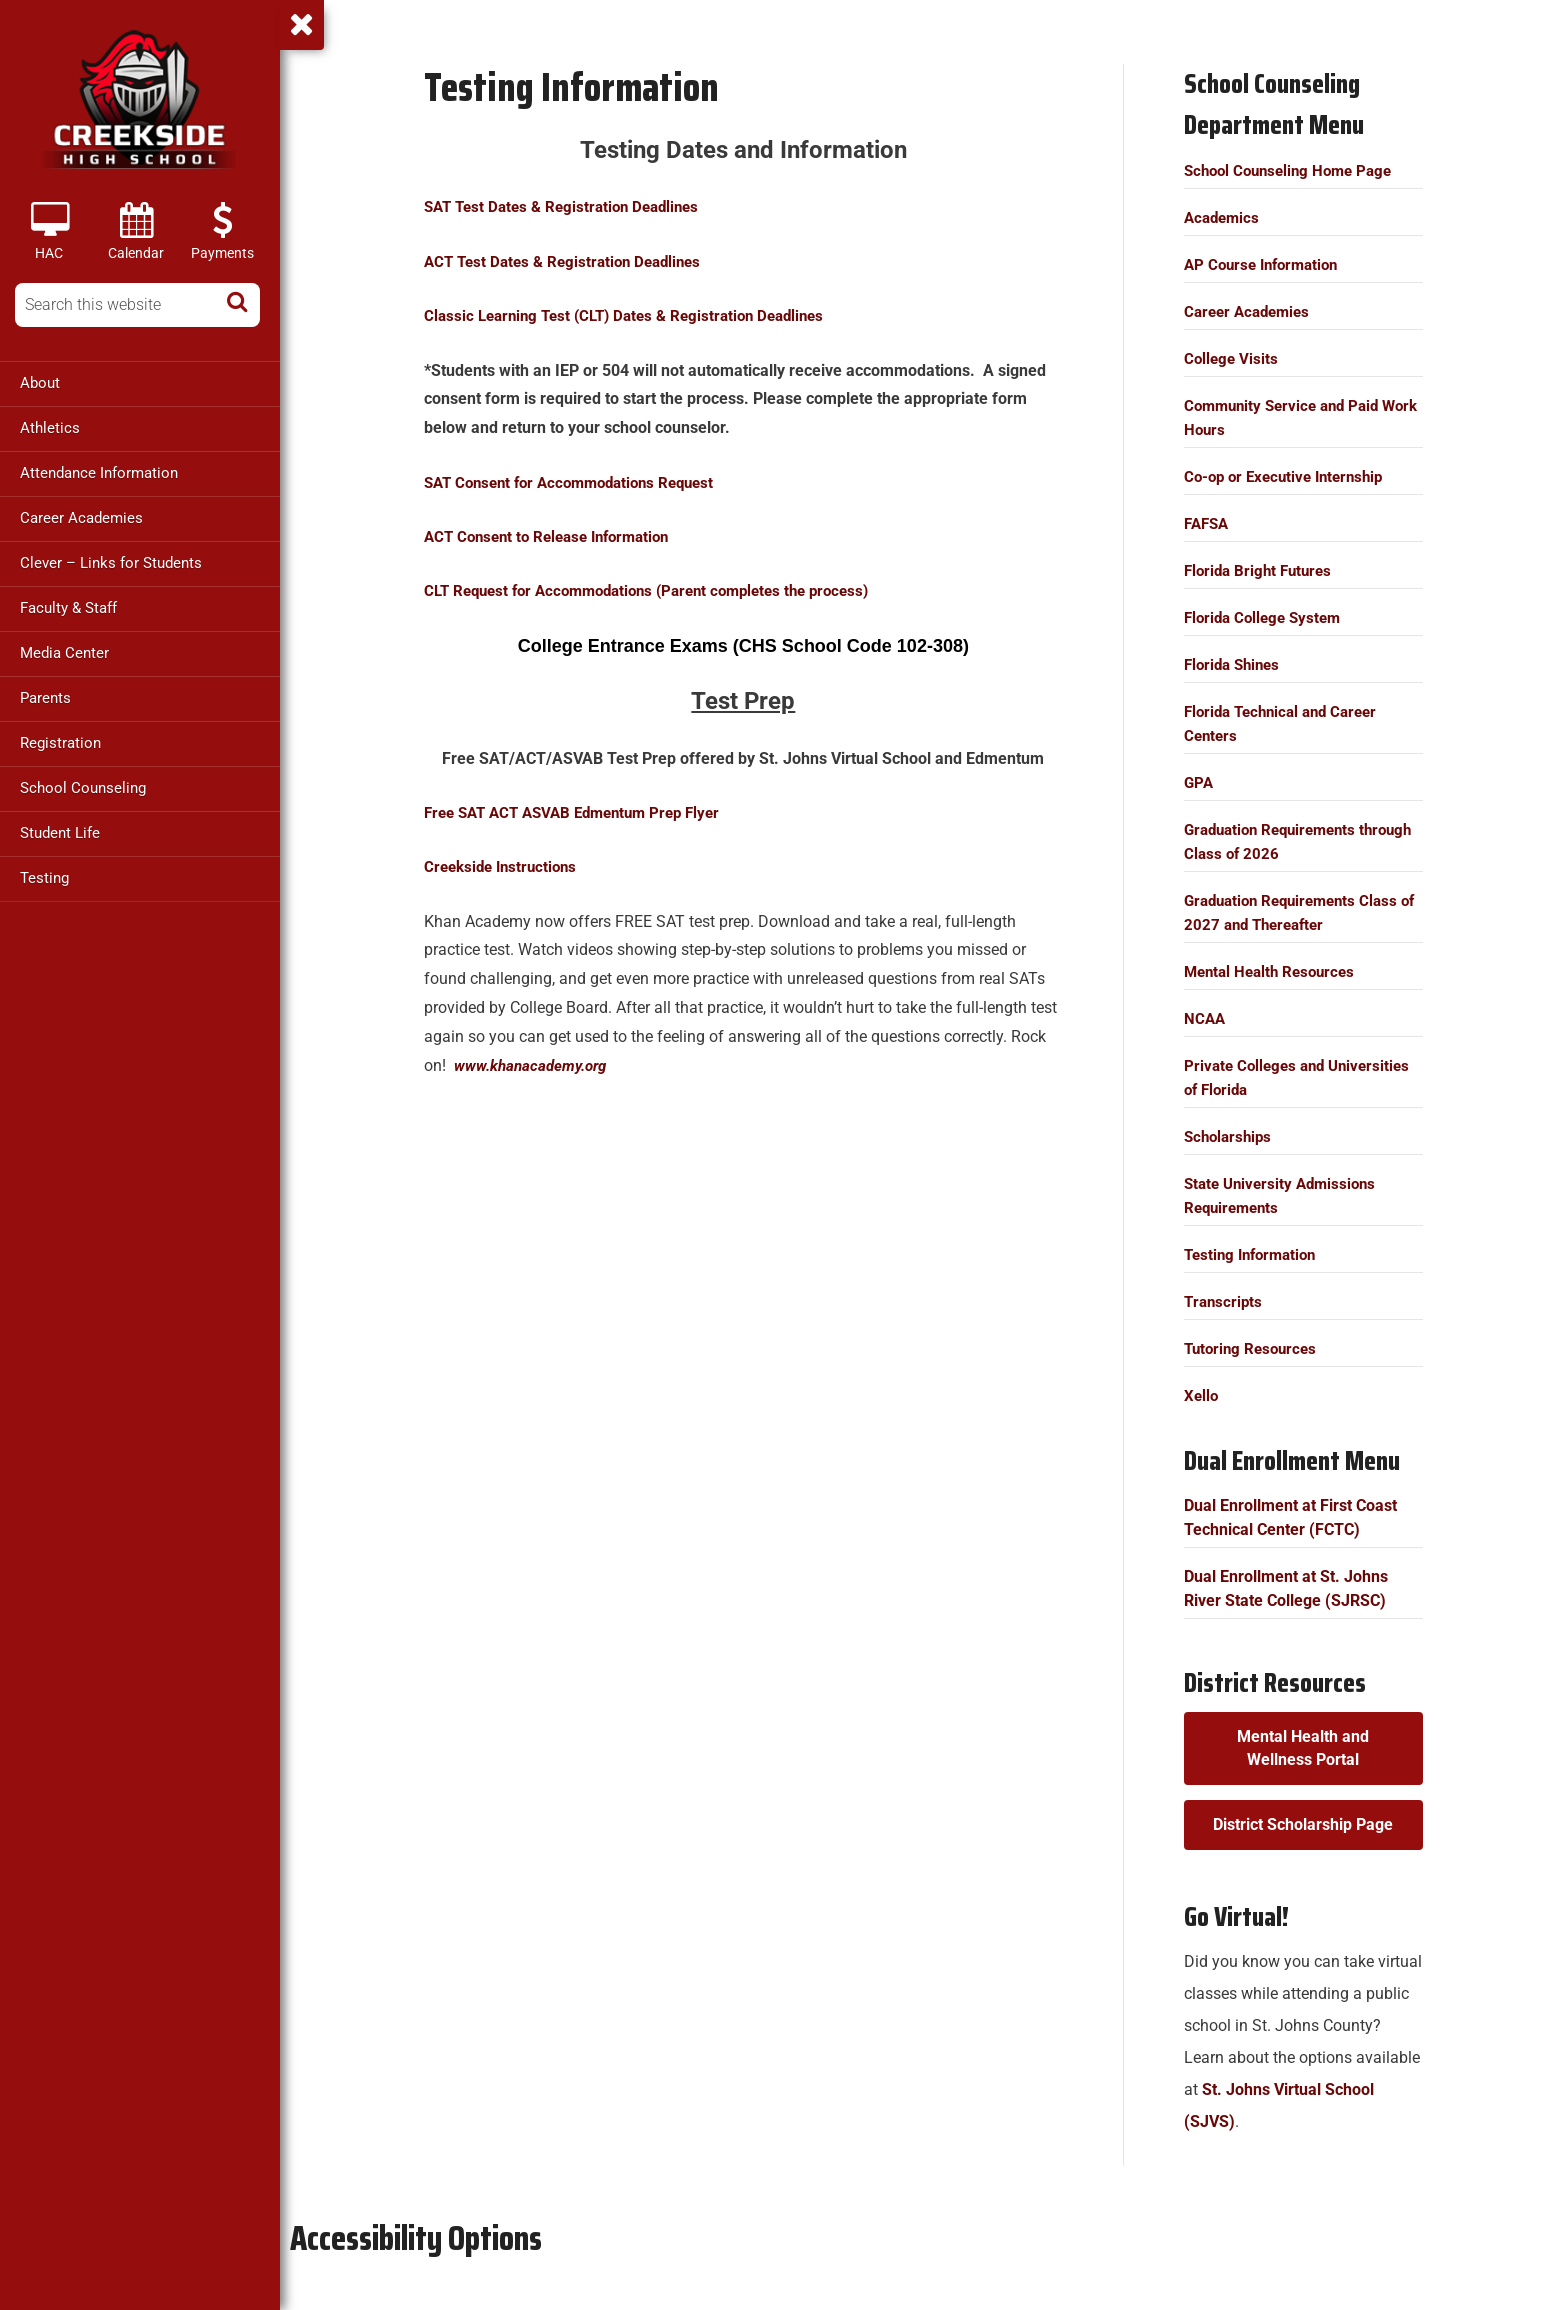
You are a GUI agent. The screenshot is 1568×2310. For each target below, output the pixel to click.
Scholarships (1230, 1136)
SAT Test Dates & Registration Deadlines (569, 206)
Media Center (64, 653)
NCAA (1205, 1018)
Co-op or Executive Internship (1290, 476)
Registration (60, 743)
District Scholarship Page (1304, 1824)
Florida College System (1267, 617)
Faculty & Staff (68, 608)
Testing (44, 878)
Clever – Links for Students (111, 563)
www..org (534, 1065)
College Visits (1232, 358)
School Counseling (83, 788)
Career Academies (81, 518)
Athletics (50, 428)
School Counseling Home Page (1294, 170)
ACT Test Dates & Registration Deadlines (570, 261)
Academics (1224, 217)
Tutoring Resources (1254, 1348)
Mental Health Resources (1274, 971)
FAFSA (1208, 523)
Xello (1202, 1395)
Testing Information (1255, 1254)
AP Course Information (1266, 264)
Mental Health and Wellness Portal (1304, 1747)
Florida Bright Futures (1262, 570)
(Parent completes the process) (662, 590)
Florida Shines (1235, 664)
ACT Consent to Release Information (555, 536)
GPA (1199, 782)
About (40, 383)
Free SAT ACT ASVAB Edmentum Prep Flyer (582, 812)
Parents (45, 698)
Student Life (60, 833)
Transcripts (1224, 1301)
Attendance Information (99, 473)
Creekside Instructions (507, 866)
